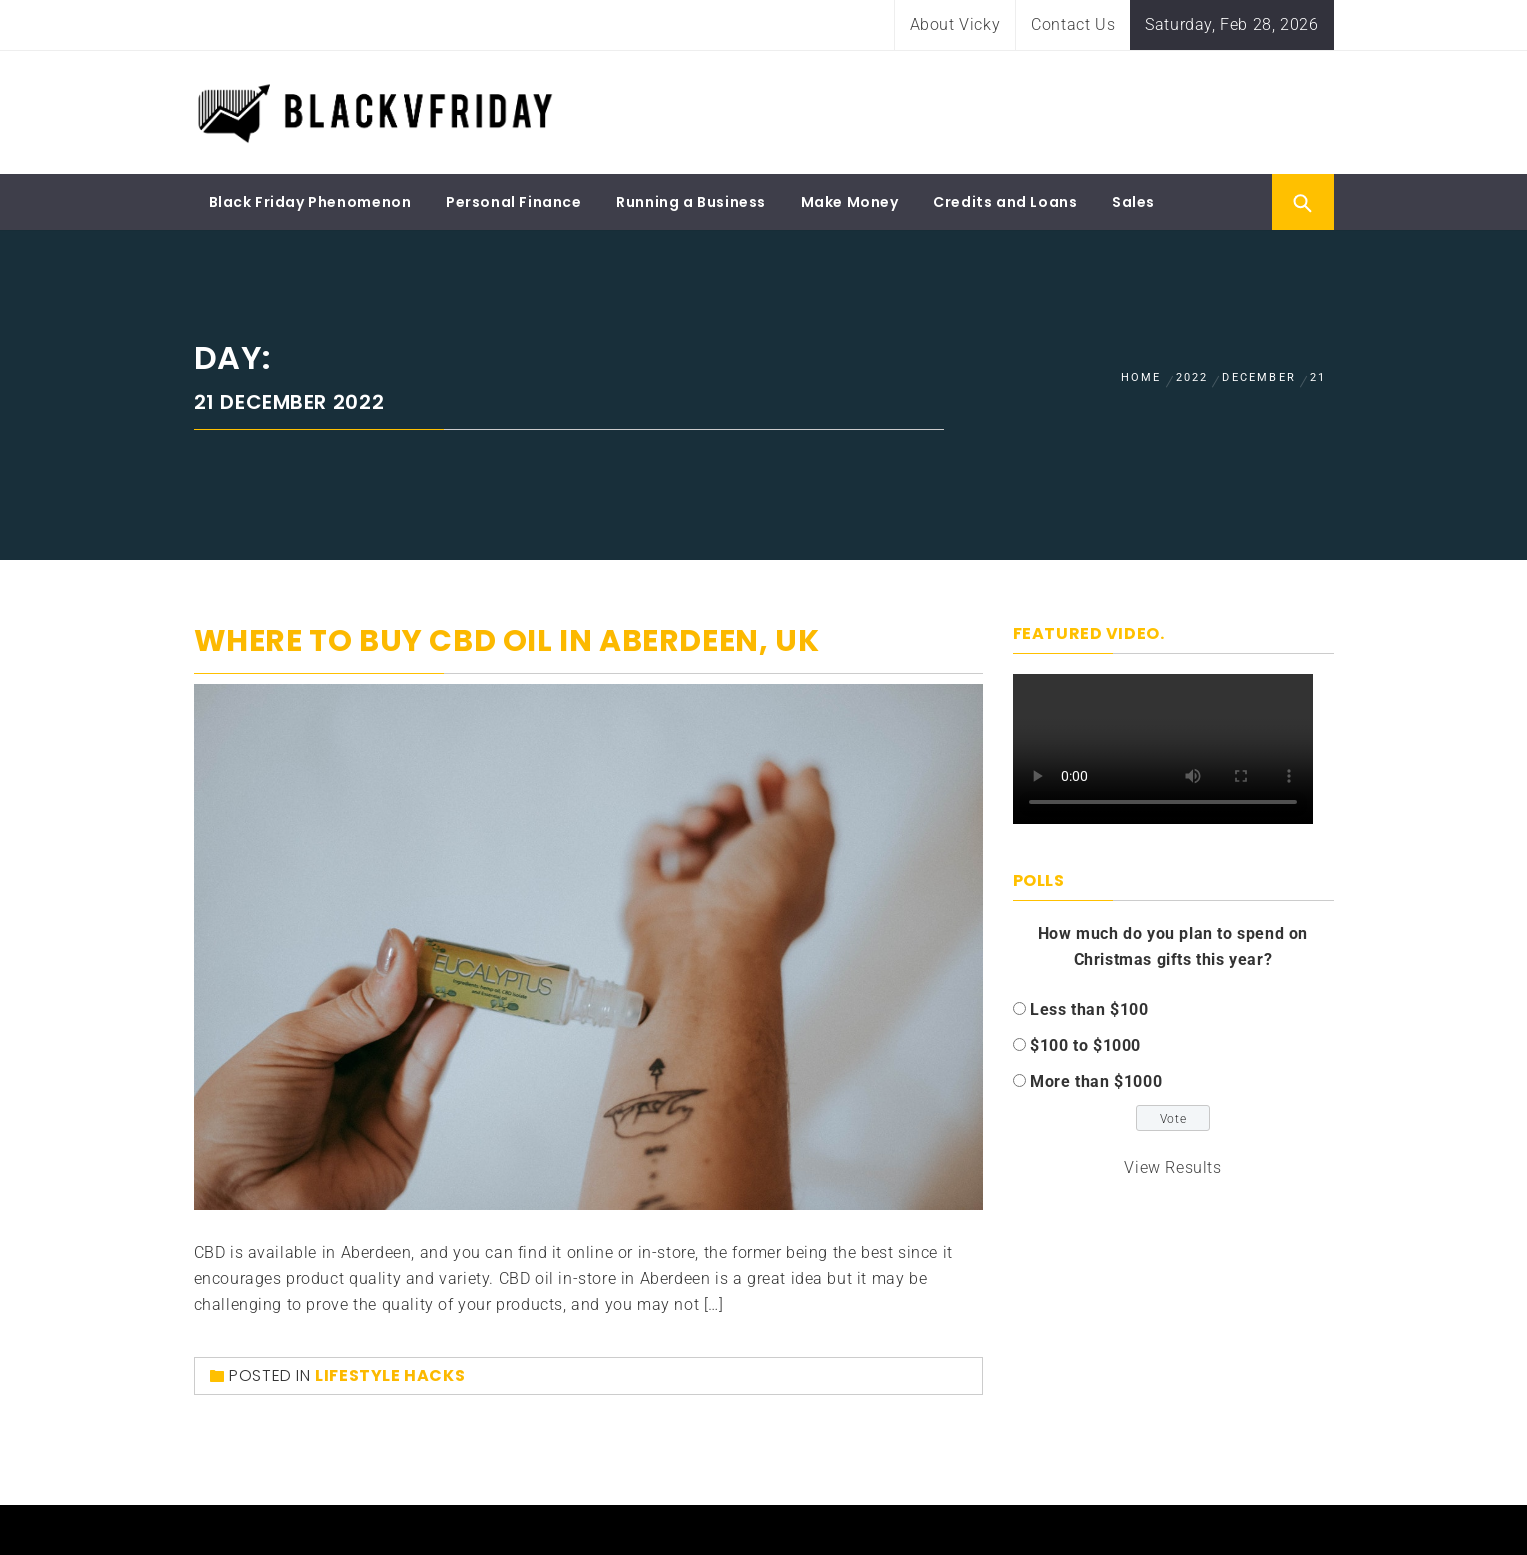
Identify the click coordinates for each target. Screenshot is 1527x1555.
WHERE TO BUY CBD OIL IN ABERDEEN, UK (507, 641)
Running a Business (691, 202)
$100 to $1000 (1085, 1045)
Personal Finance (514, 202)
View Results (1172, 1167)
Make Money (850, 202)
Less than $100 (1089, 1009)
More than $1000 (1096, 1081)
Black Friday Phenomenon (310, 202)
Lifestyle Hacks (390, 1375)
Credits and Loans (1005, 202)
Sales (1133, 202)
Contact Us (1073, 24)
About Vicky (955, 24)
